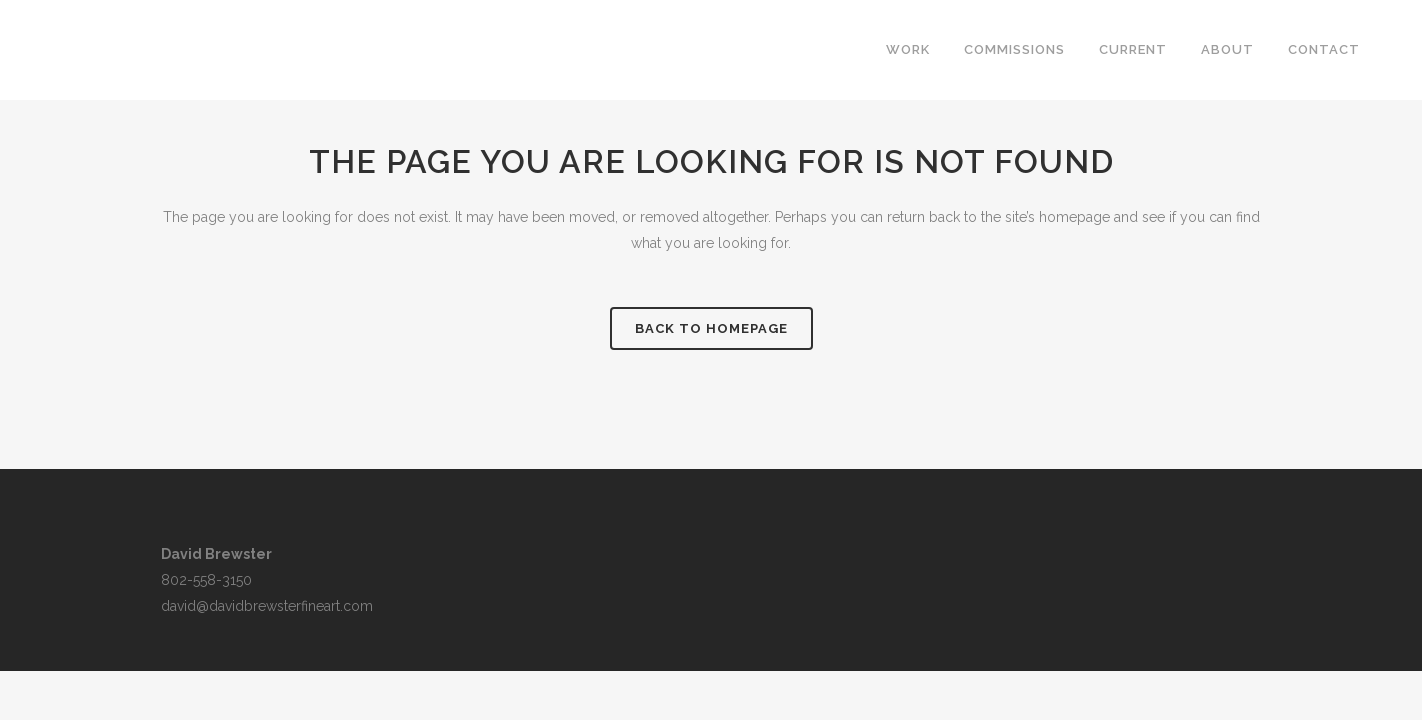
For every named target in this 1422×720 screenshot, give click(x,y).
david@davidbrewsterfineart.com (267, 606)
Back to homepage (711, 328)
